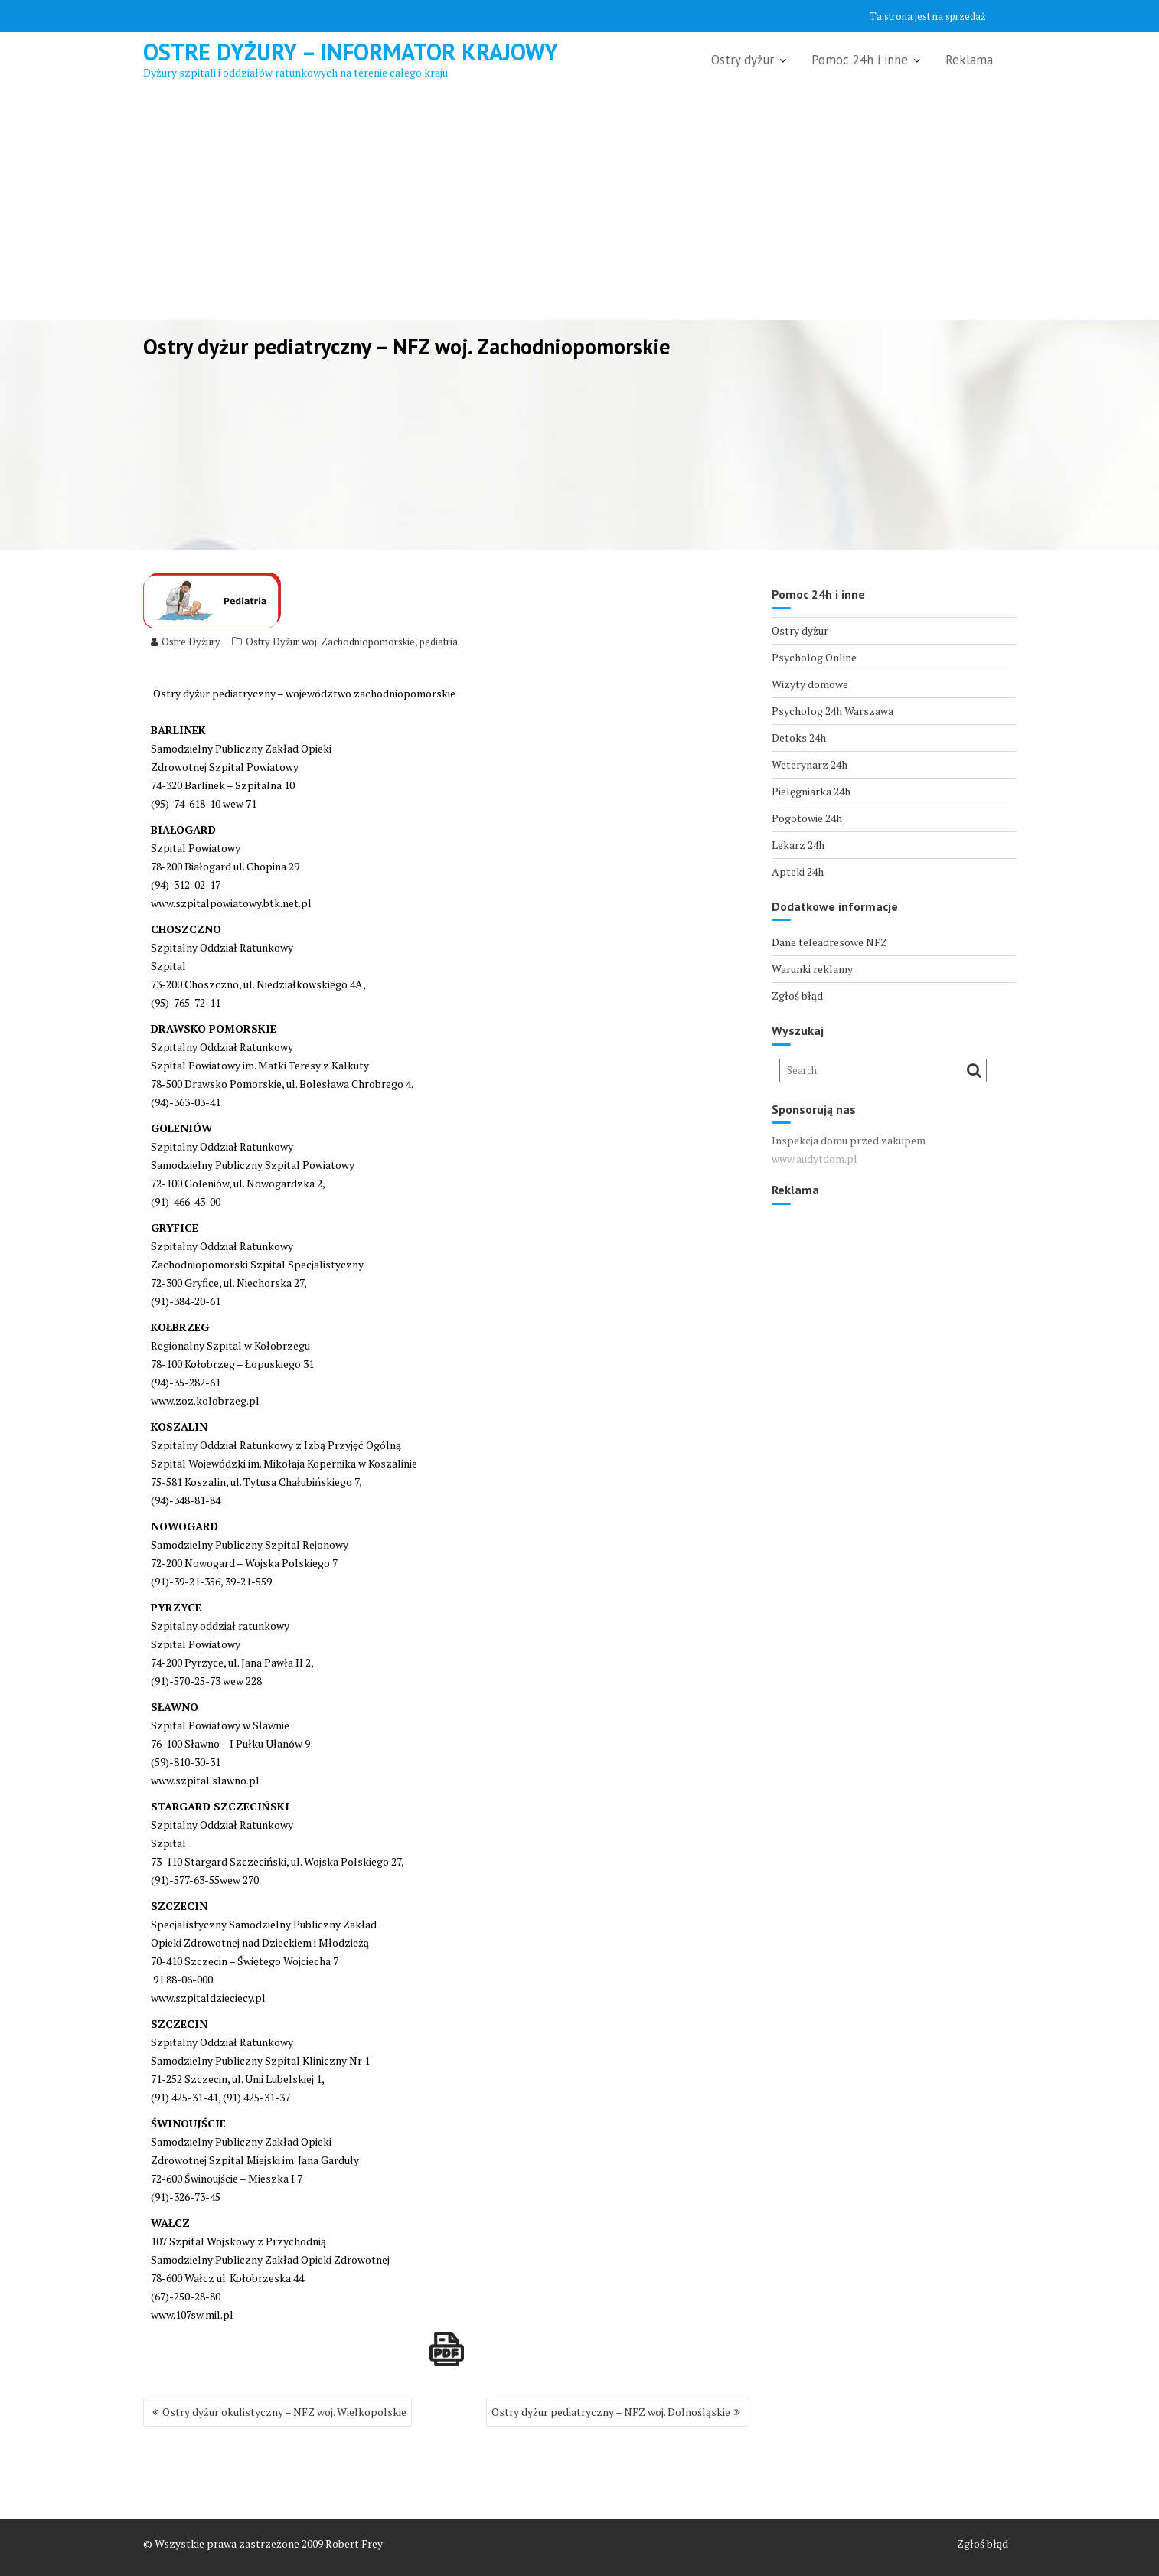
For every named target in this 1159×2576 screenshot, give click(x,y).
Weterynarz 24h (809, 764)
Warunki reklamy (812, 969)
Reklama (969, 59)
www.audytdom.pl (814, 1158)
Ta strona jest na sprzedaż (927, 16)
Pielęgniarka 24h (811, 791)
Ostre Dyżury (185, 641)
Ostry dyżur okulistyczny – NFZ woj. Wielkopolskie (284, 2412)
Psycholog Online (814, 657)
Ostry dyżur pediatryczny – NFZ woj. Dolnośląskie (610, 2412)
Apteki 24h (798, 871)
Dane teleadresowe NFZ (829, 942)
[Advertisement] (579, 205)
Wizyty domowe (810, 684)
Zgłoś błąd (797, 995)
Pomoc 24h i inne (859, 59)
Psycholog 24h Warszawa (832, 711)
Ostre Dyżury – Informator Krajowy (350, 52)
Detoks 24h (799, 737)
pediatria (439, 641)
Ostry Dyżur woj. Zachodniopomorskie (330, 641)
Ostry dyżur (742, 59)
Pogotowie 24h (807, 818)
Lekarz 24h (798, 844)
